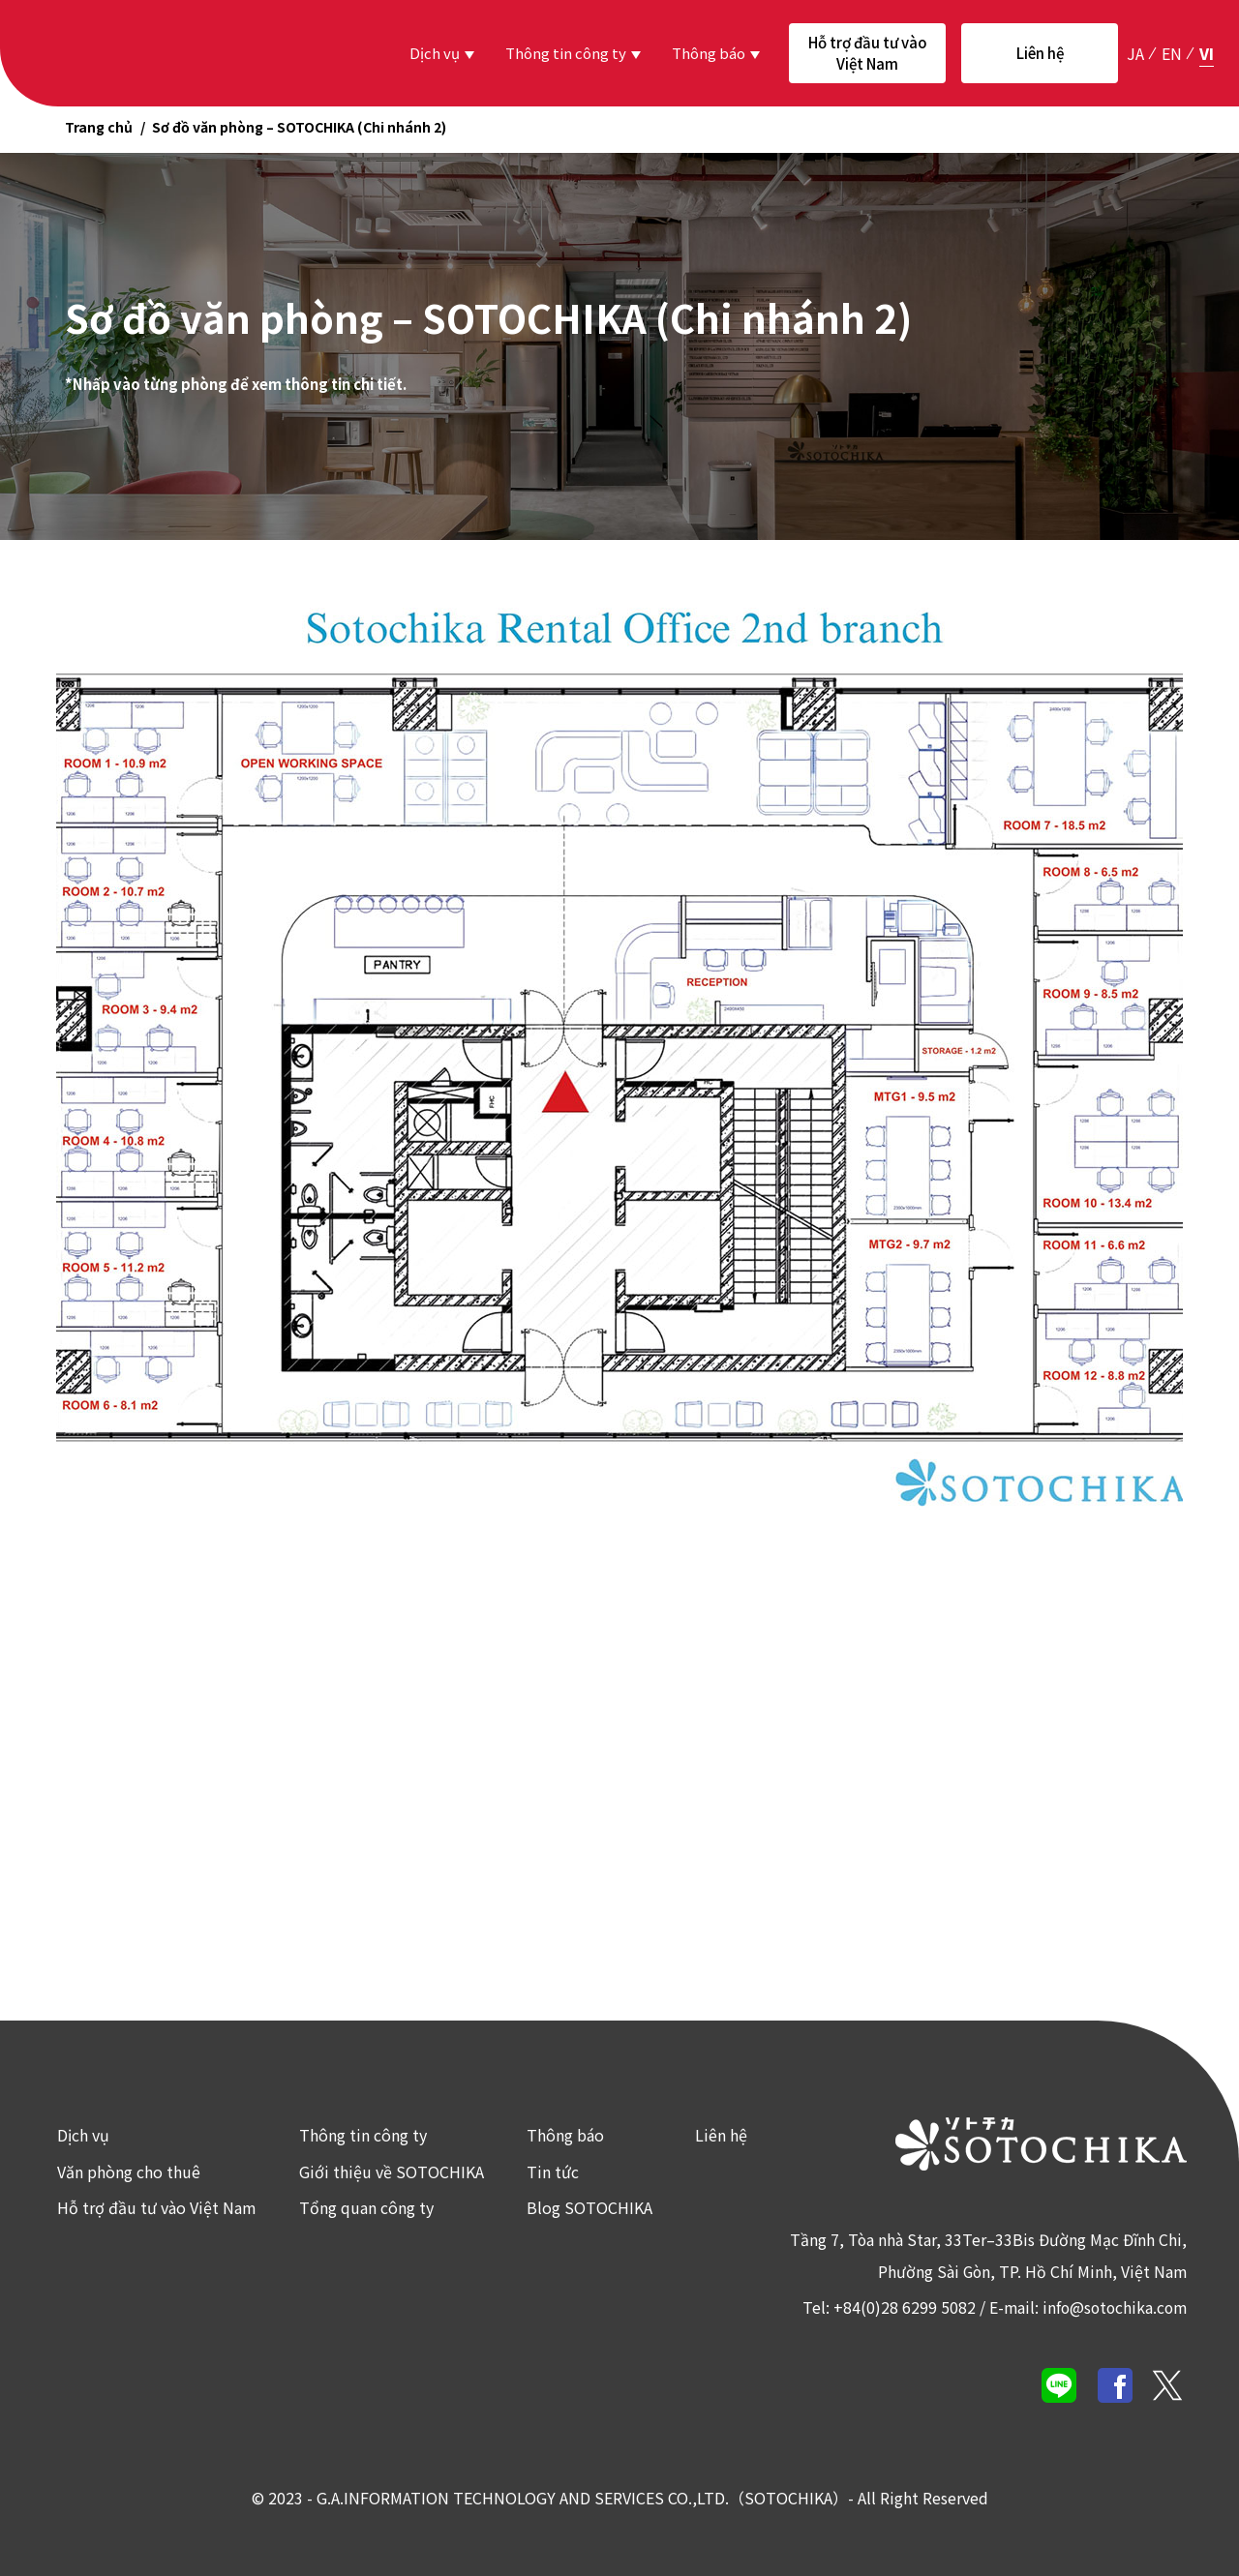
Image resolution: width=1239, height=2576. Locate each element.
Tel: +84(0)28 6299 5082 (883, 2306)
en (1172, 52)
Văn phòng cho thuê (127, 2170)
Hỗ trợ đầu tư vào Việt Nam (867, 53)
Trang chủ (99, 126)
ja (1135, 52)
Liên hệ (1040, 53)
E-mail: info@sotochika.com (1085, 2306)
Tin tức (552, 2170)
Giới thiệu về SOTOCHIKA (390, 2170)
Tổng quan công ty (365, 2207)
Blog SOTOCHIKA (588, 2207)
